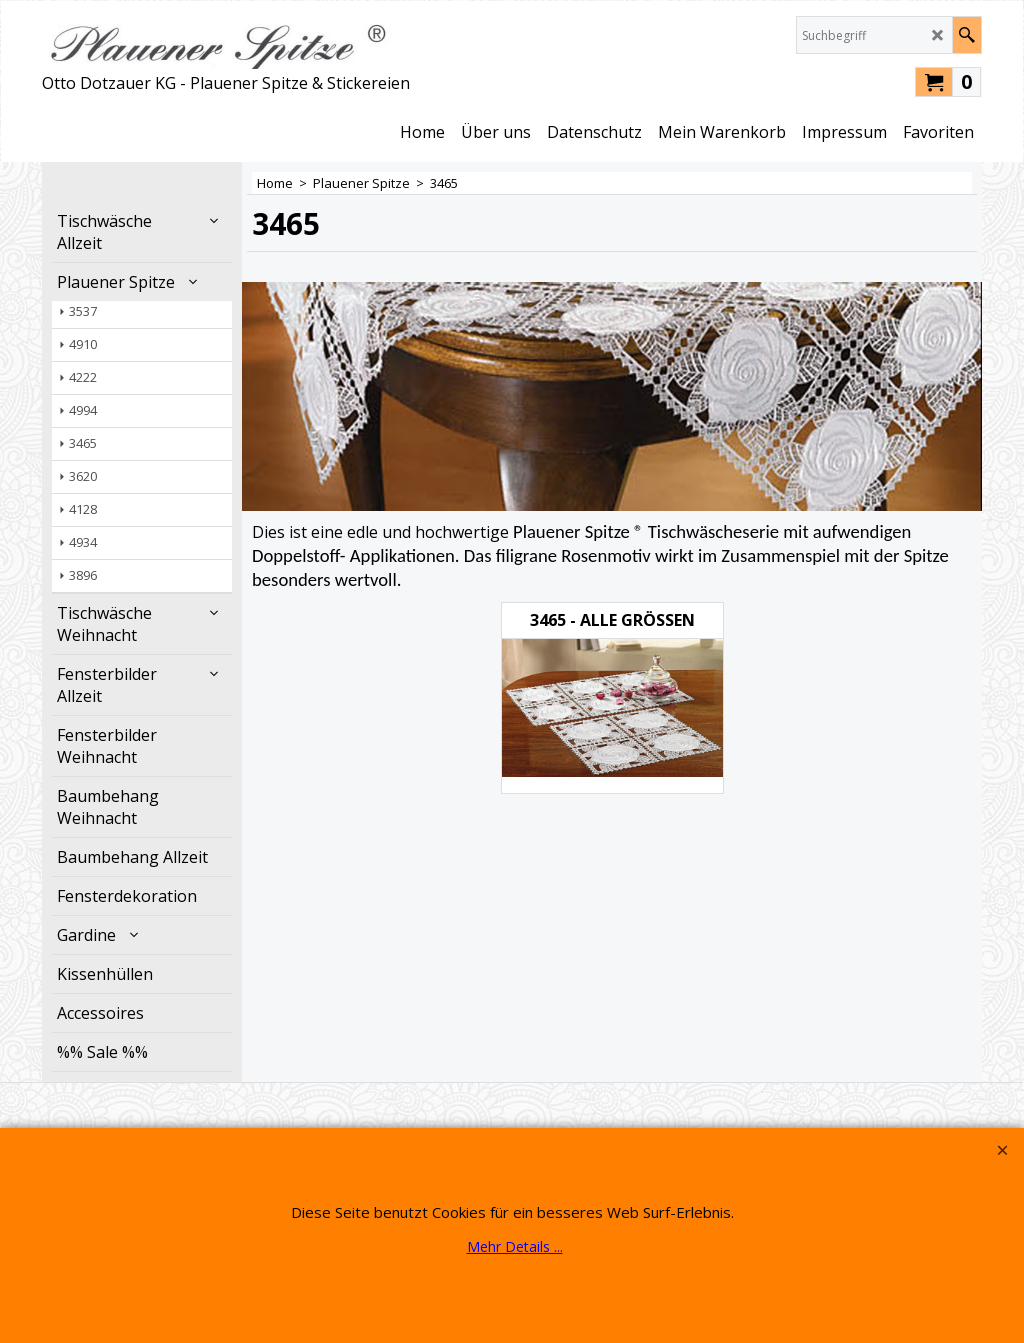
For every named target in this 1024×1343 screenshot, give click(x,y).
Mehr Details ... (515, 1246)
